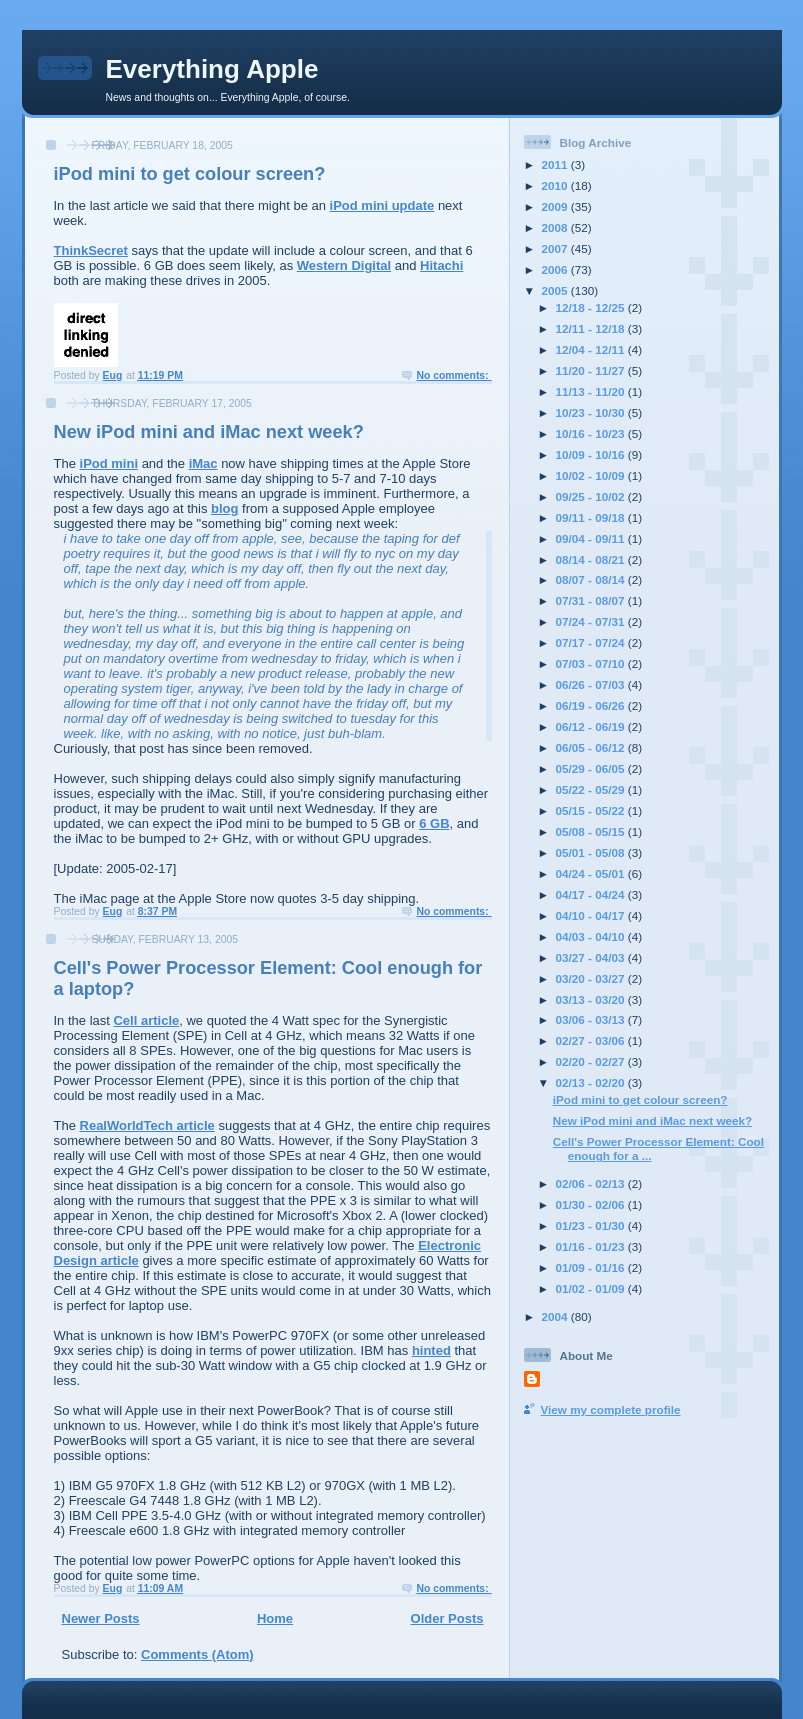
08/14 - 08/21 (592, 559)
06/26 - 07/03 (592, 684)
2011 (556, 164)
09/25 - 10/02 (592, 496)
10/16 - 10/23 (592, 433)
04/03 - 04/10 (592, 936)
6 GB (434, 823)
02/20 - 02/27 (592, 1061)
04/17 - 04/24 (592, 894)
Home (275, 1618)
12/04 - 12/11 (592, 349)
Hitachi (441, 265)
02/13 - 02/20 (592, 1082)
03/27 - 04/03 (592, 957)
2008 (556, 227)
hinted (431, 1350)
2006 (556, 269)
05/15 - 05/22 (592, 810)
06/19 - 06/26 (592, 705)
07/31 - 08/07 (592, 600)
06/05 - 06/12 (592, 747)
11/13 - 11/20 (592, 391)
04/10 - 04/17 (592, 915)
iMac (203, 463)
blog (224, 508)
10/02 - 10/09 (592, 475)
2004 (556, 1316)
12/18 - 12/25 (592, 307)
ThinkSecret (91, 250)
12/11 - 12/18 (592, 328)
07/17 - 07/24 (592, 642)
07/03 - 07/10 (592, 663)
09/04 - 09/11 (592, 538)
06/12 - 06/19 (592, 726)
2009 (556, 206)
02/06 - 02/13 (592, 1183)
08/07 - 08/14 (592, 579)
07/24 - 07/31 (592, 621)
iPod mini (109, 463)
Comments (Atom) (197, 1654)
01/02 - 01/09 (592, 1288)
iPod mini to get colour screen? (190, 174)
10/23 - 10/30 (592, 412)
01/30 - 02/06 (592, 1204)
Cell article (146, 1020)
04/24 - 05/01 (592, 873)
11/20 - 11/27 (592, 370)
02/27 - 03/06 (592, 1040)
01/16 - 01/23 (592, 1246)
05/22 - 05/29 (592, 789)
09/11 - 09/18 (592, 517)
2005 (556, 290)
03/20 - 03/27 (592, 978)
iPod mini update (382, 205)
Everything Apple (212, 69)
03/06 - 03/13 (592, 1019)
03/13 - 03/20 (592, 999)
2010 (556, 185)
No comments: (453, 375)
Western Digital (344, 265)
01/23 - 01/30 (592, 1225)
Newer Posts (101, 1618)
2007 (556, 248)
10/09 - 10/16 (592, 454)
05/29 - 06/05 (592, 768)
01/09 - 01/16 (592, 1267)
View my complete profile (611, 1409)
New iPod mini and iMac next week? (209, 432)
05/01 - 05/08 (592, 852)
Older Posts (447, 1618)
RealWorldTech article (147, 1125)
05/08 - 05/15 (592, 831)
